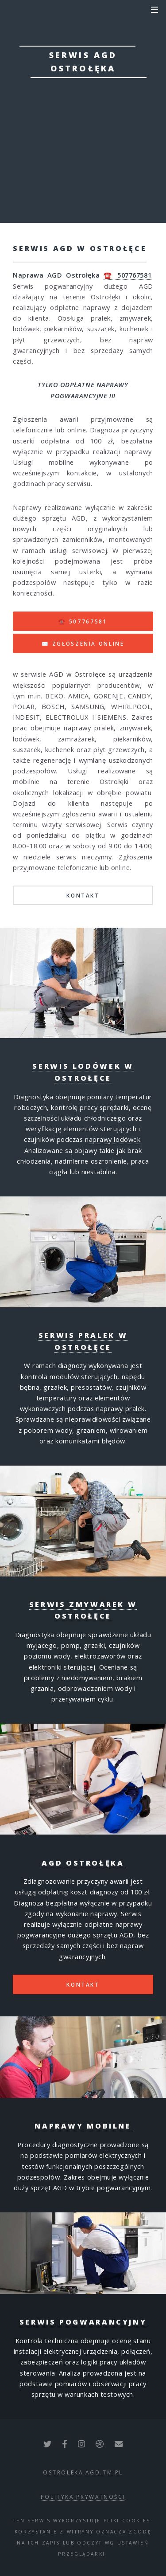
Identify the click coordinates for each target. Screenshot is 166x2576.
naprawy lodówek (112, 1139)
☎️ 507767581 (127, 275)
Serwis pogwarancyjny (83, 2322)
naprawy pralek (120, 1408)
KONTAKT (82, 895)
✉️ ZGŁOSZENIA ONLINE (83, 643)
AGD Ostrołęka (83, 1863)
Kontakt (82, 1984)
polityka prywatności (83, 2496)
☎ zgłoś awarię (83, 130)
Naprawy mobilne (83, 2126)
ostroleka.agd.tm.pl (83, 2472)
